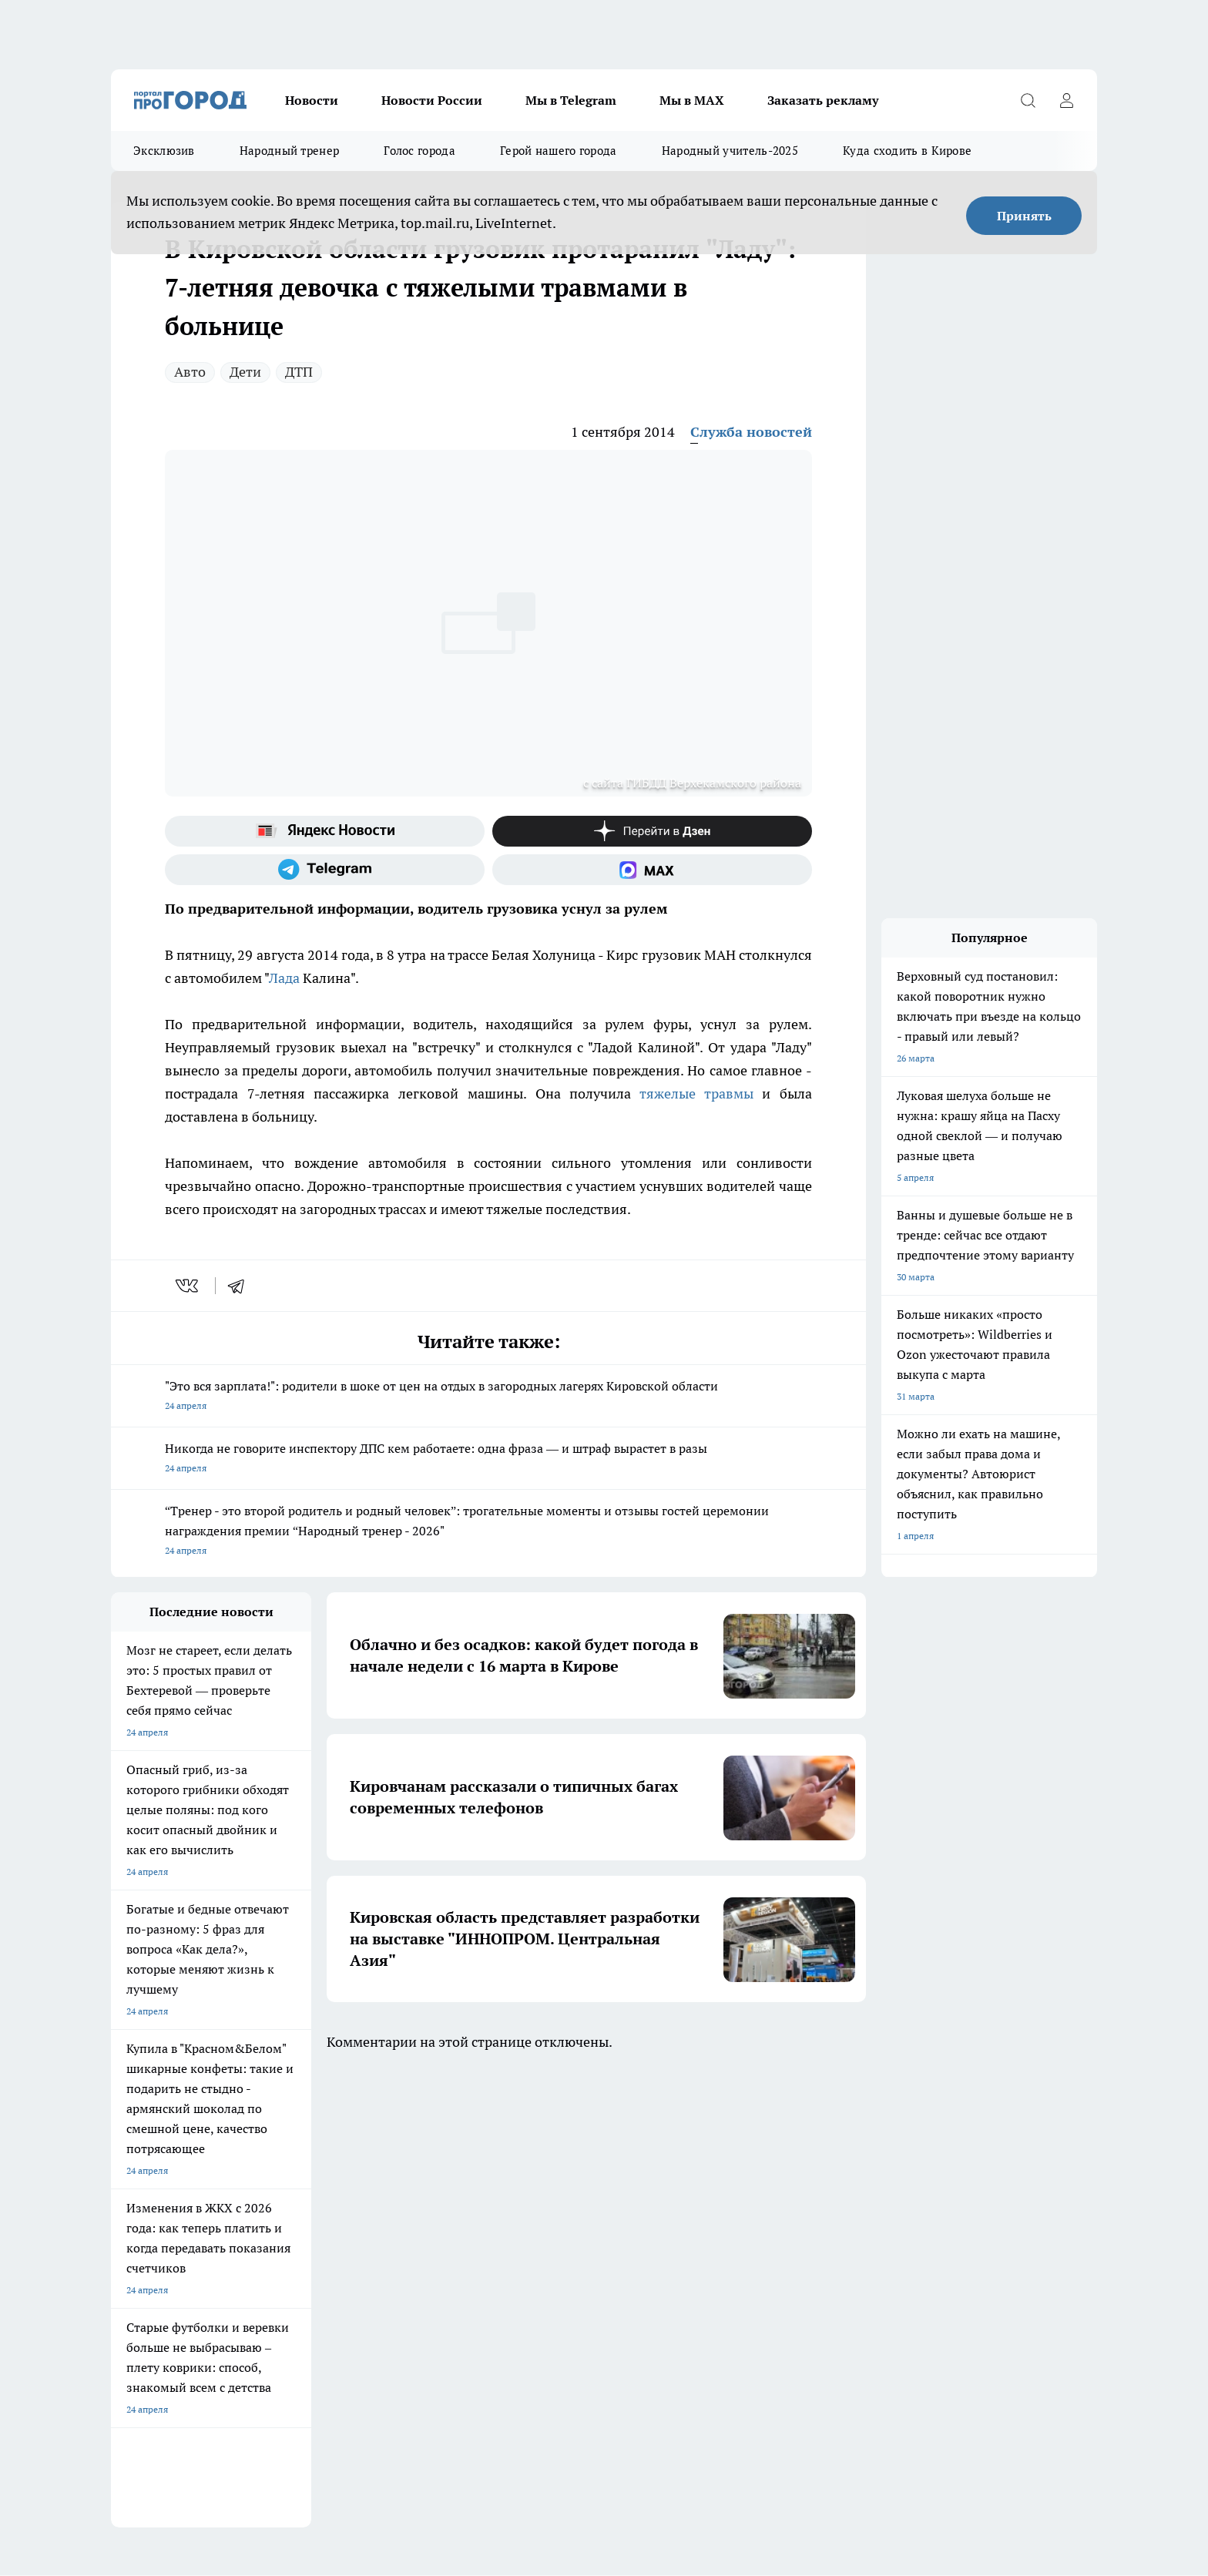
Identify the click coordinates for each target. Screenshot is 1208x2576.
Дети (245, 372)
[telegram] (241, 1285)
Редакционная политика (553, 2270)
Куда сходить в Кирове (907, 150)
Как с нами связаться (156, 2270)
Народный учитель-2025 (730, 150)
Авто (190, 372)
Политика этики (535, 2251)
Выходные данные (345, 2304)
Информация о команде (163, 2251)
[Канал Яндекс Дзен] (652, 831)
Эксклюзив (164, 150)
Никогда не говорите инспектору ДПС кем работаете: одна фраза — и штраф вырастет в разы (488, 1459)
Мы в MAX (691, 100)
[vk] (188, 1285)
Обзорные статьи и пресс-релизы (573, 2232)
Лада (284, 978)
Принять (1024, 215)
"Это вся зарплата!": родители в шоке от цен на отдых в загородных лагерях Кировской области (488, 1397)
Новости (311, 100)
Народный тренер (290, 150)
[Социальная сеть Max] (652, 869)
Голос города (419, 150)
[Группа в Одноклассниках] (823, 2169)
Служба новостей (751, 432)
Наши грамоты (338, 2251)
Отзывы (323, 2232)
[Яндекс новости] (325, 831)
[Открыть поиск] (1027, 100)
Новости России (431, 100)
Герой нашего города (558, 150)
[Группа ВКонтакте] (785, 2169)
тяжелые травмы (696, 1093)
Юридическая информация (169, 2304)
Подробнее (516, 2359)
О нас (123, 2232)
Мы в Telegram (570, 100)
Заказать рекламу (822, 100)
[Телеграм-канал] (325, 869)
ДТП (299, 372)
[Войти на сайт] (1066, 100)
